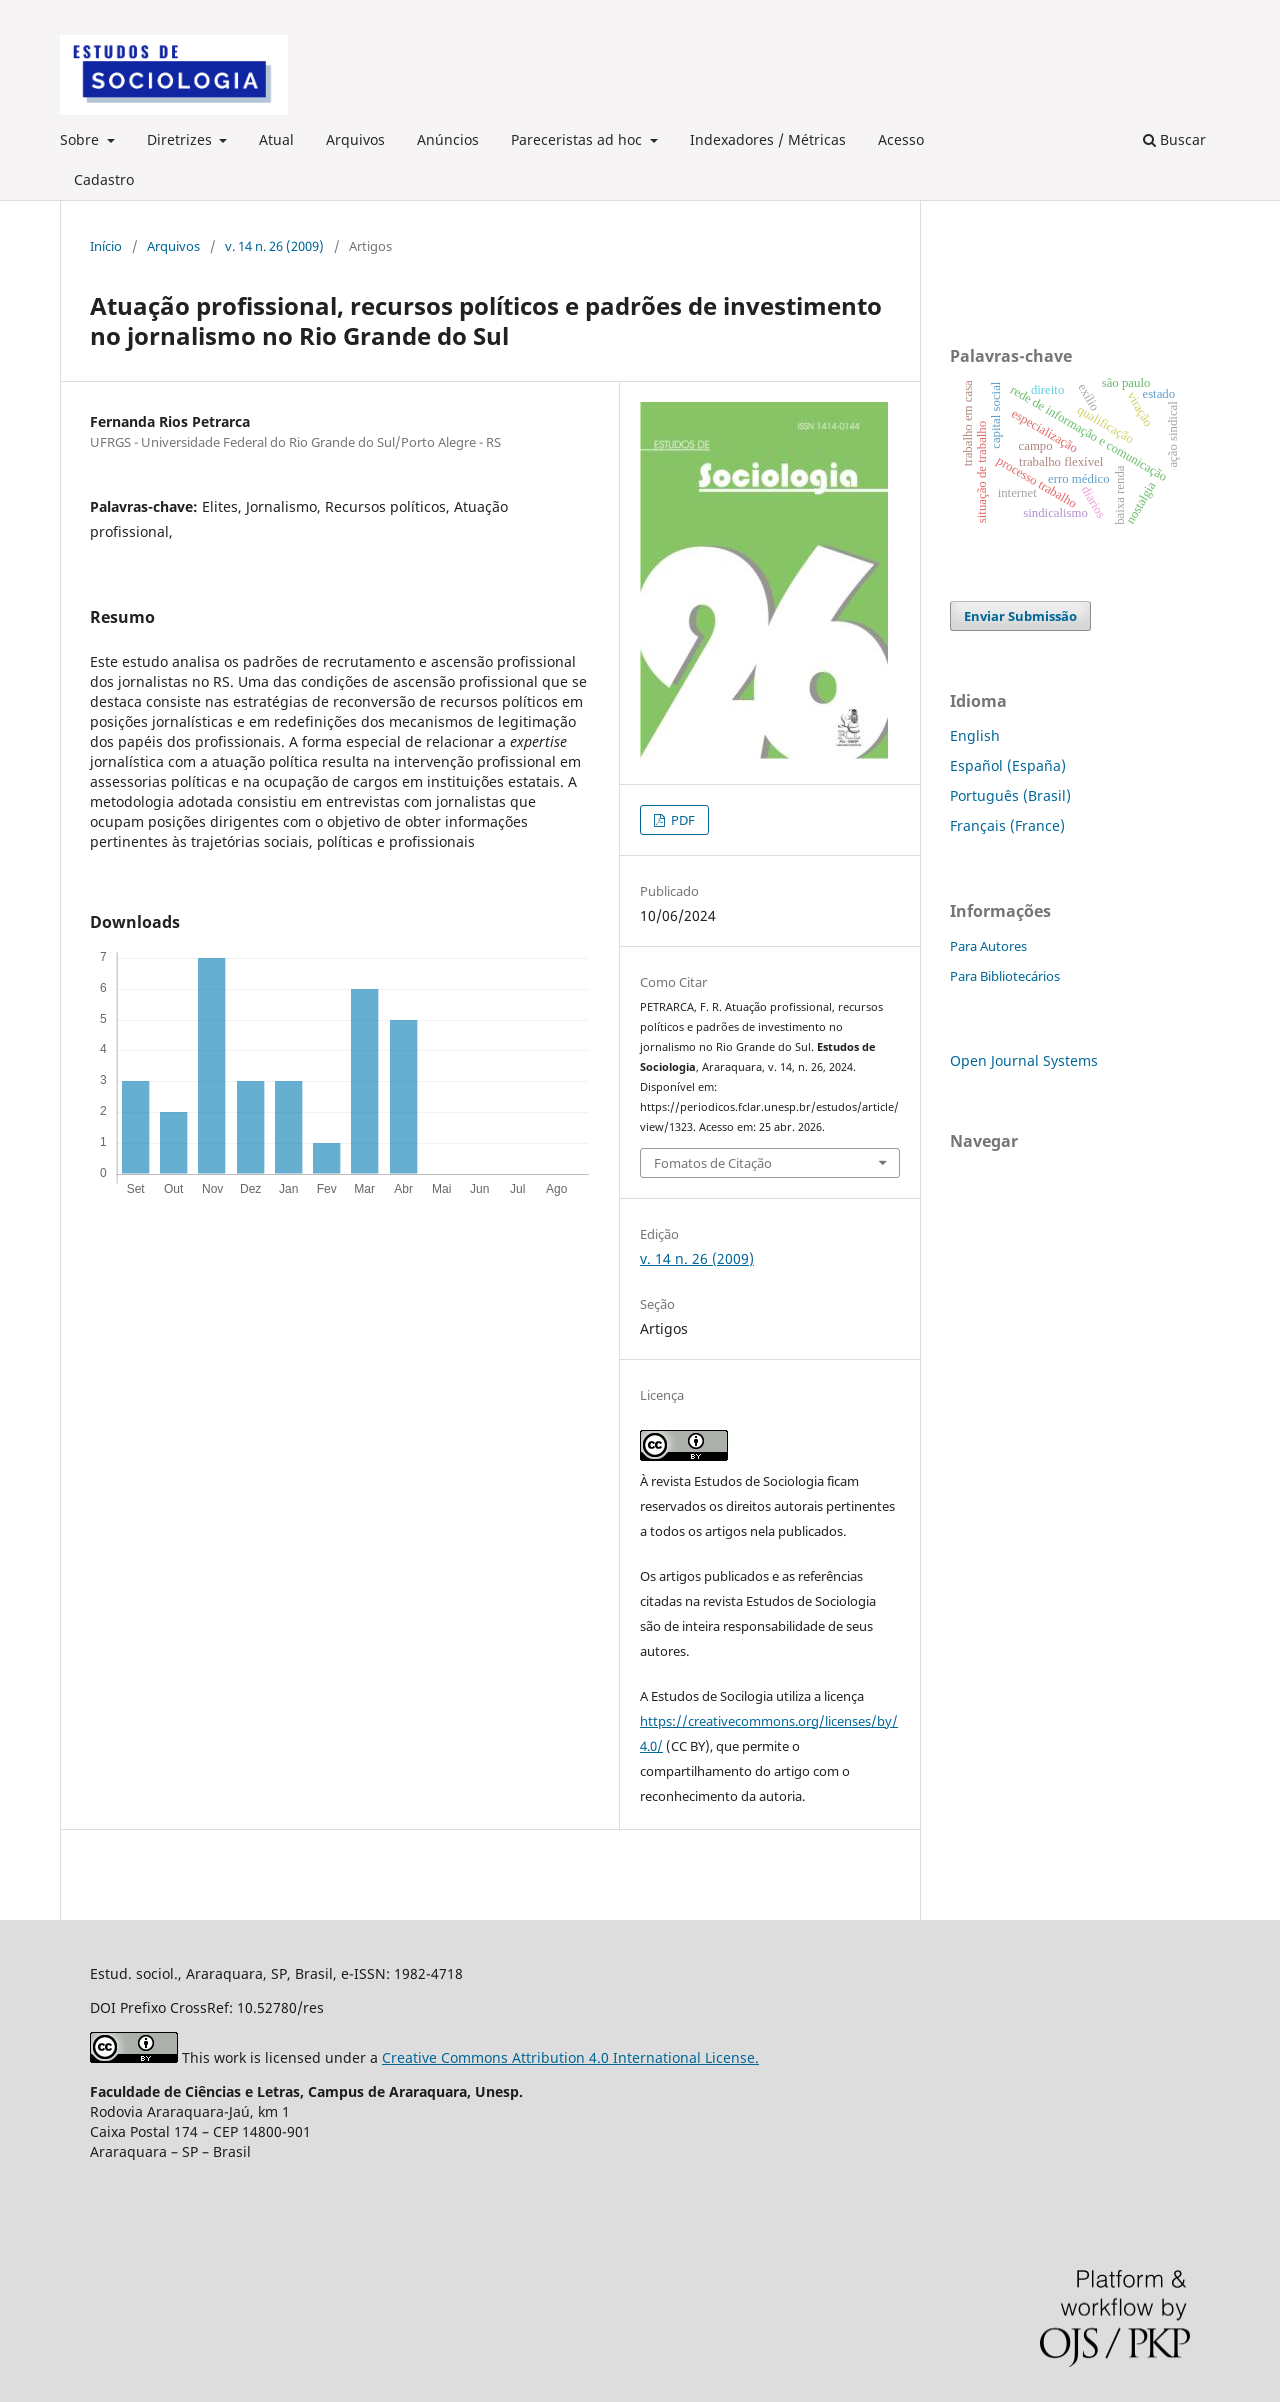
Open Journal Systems (1024, 1060)
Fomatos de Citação (713, 1163)
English (975, 735)
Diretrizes (181, 139)
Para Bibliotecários (1005, 976)
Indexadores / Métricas (768, 139)
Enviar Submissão (1020, 616)
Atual (276, 139)
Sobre (81, 139)
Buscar (1174, 139)
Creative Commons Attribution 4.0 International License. (570, 2057)
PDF (681, 820)
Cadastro (104, 179)
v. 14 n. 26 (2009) (274, 246)
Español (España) (1008, 765)
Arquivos (355, 139)
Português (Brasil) (1010, 795)
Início (106, 246)
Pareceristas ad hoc (578, 139)
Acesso (901, 139)
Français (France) (1007, 825)
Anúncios (448, 139)
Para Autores (988, 946)
